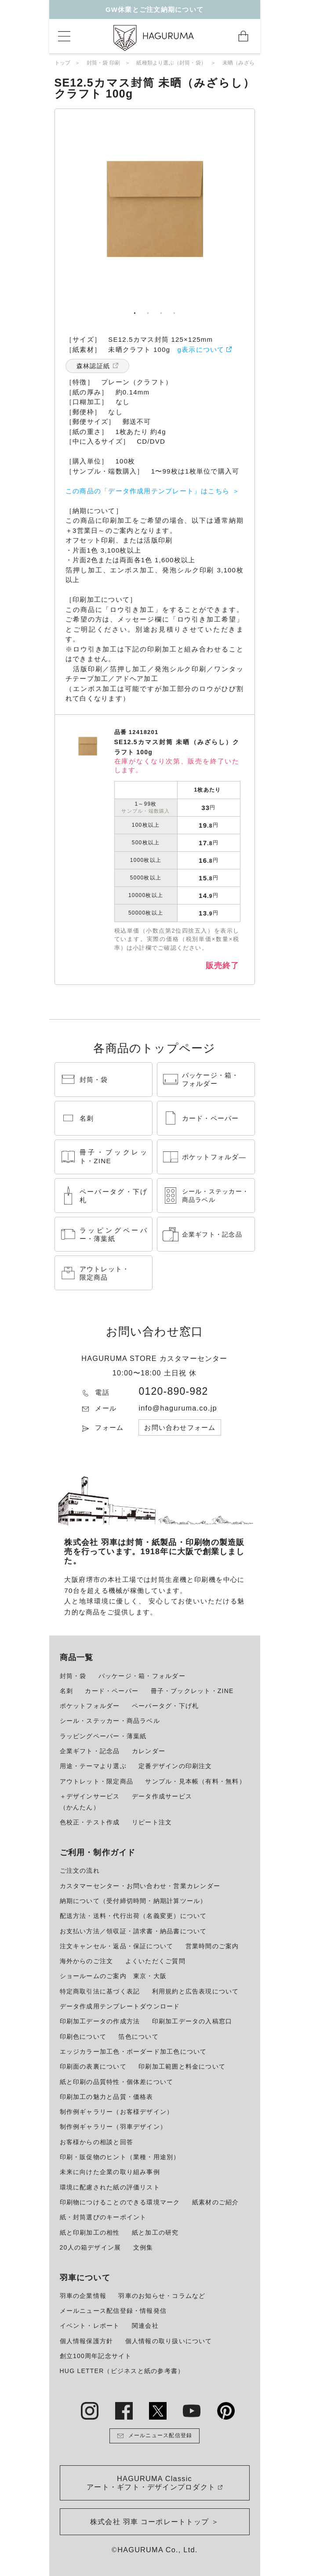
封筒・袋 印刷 (103, 63)
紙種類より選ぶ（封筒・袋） (171, 63)
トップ (63, 63)
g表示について (201, 349)
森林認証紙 (93, 365)
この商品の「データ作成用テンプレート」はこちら (147, 491)
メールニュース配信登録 (155, 2435)
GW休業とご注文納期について (154, 9)
